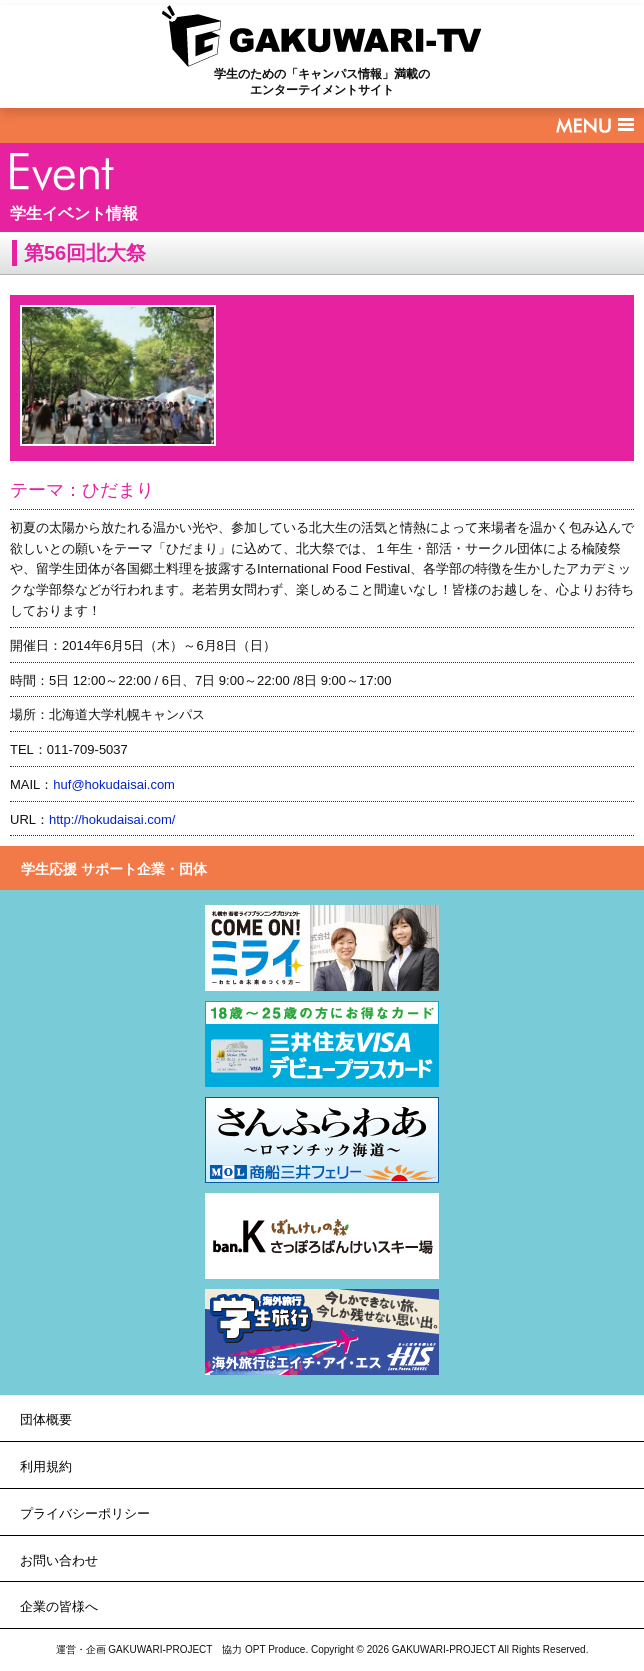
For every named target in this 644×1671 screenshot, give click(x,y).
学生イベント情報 (74, 213)
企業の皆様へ (59, 1606)
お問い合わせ (59, 1560)
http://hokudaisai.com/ (112, 819)
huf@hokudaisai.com (114, 784)
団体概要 (46, 1419)
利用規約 (46, 1466)
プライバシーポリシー (85, 1513)
